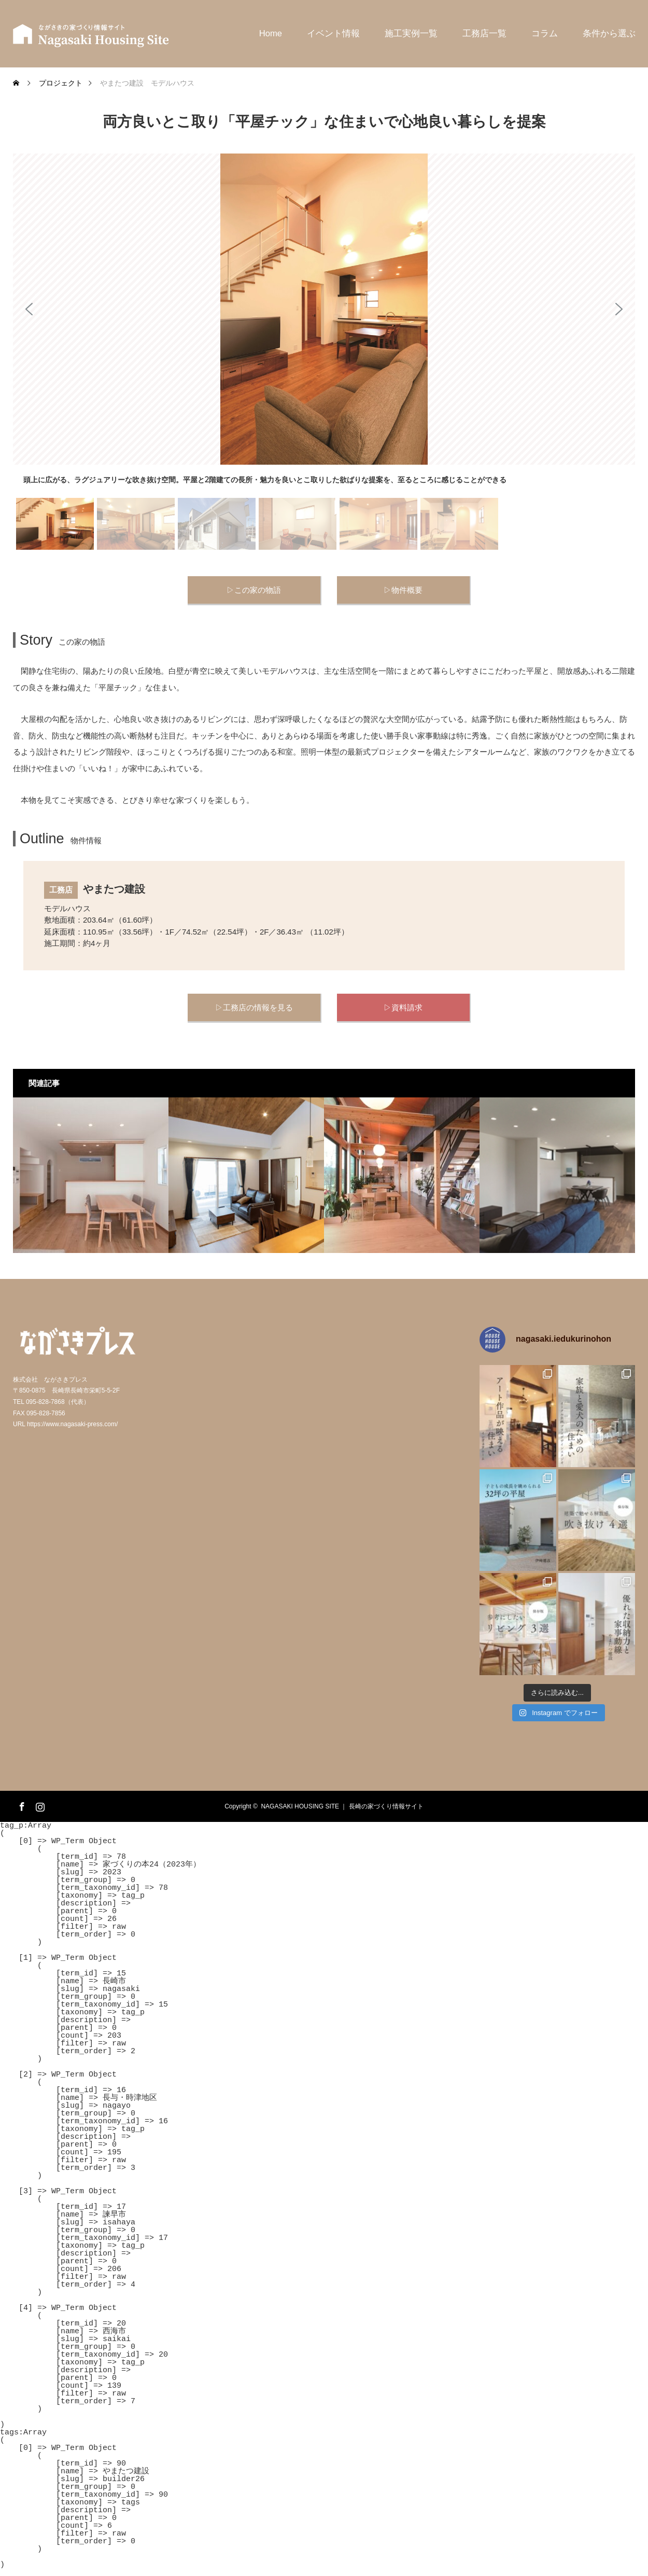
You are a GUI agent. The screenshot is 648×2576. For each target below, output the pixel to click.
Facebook (21, 1805)
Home (270, 33)
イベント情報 (333, 33)
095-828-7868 (45, 1401)
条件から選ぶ (609, 33)
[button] (29, 309)
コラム (544, 33)
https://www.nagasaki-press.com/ (72, 1424)
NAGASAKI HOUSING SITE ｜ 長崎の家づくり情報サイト (342, 1806)
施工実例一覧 (411, 33)
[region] (324, 353)
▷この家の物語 (254, 590)
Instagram (39, 1805)
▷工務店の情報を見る (254, 1007)
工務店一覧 (484, 33)
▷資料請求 (403, 1007)
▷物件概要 (403, 590)
